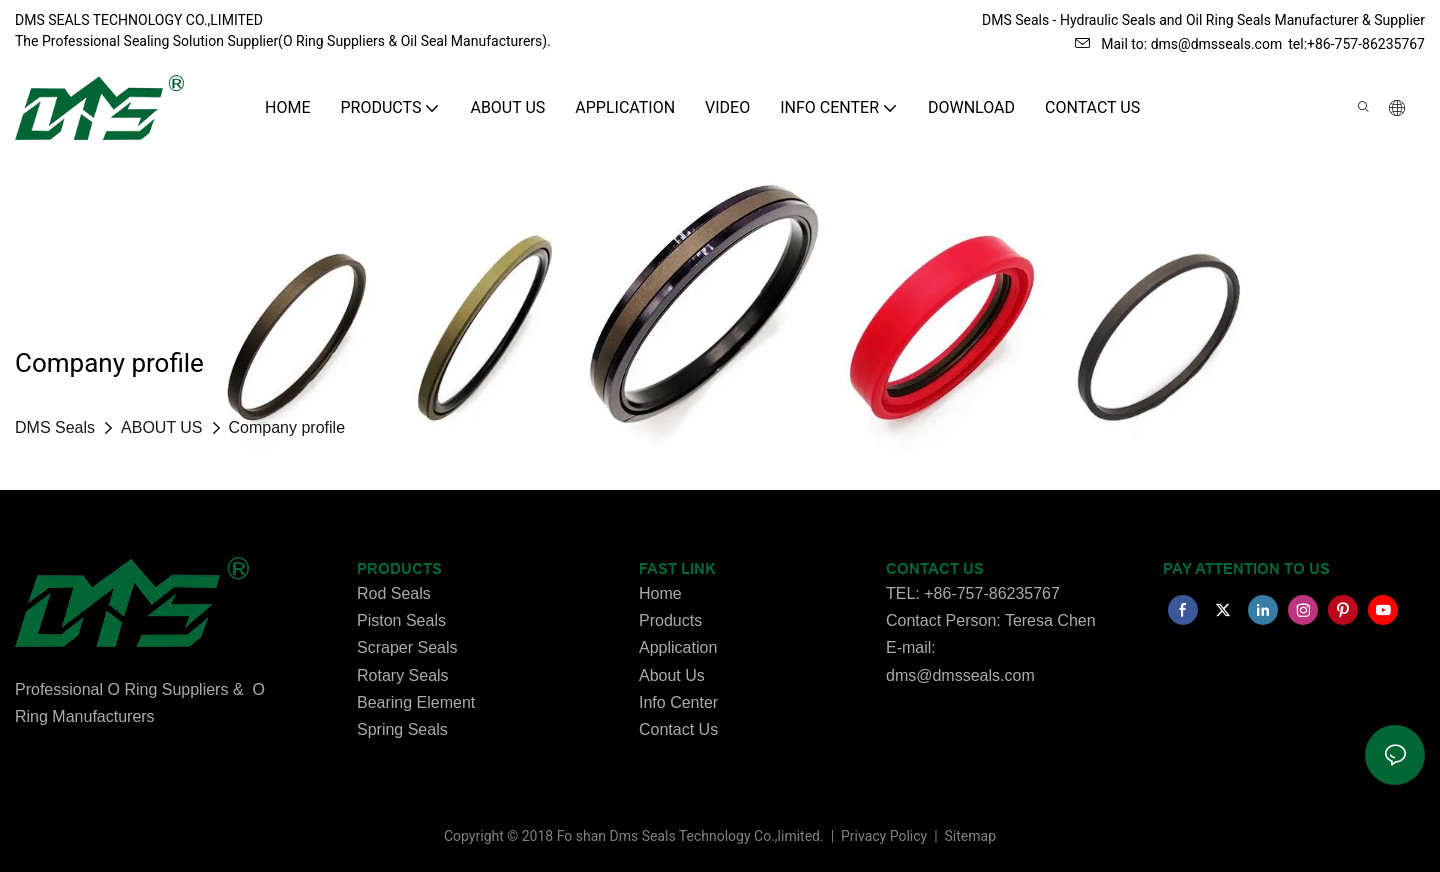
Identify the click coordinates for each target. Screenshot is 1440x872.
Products (670, 620)
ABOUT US (162, 427)
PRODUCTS (399, 569)
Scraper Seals (407, 647)
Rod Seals (394, 593)
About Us (672, 675)
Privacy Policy (886, 836)
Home (660, 593)
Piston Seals (401, 620)
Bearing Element (416, 702)
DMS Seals (55, 427)
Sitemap (968, 836)
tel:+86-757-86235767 (1356, 44)
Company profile (287, 427)
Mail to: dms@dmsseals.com (1178, 44)
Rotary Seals (403, 675)
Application (678, 647)
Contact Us (678, 729)
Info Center (678, 702)
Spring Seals (402, 729)
